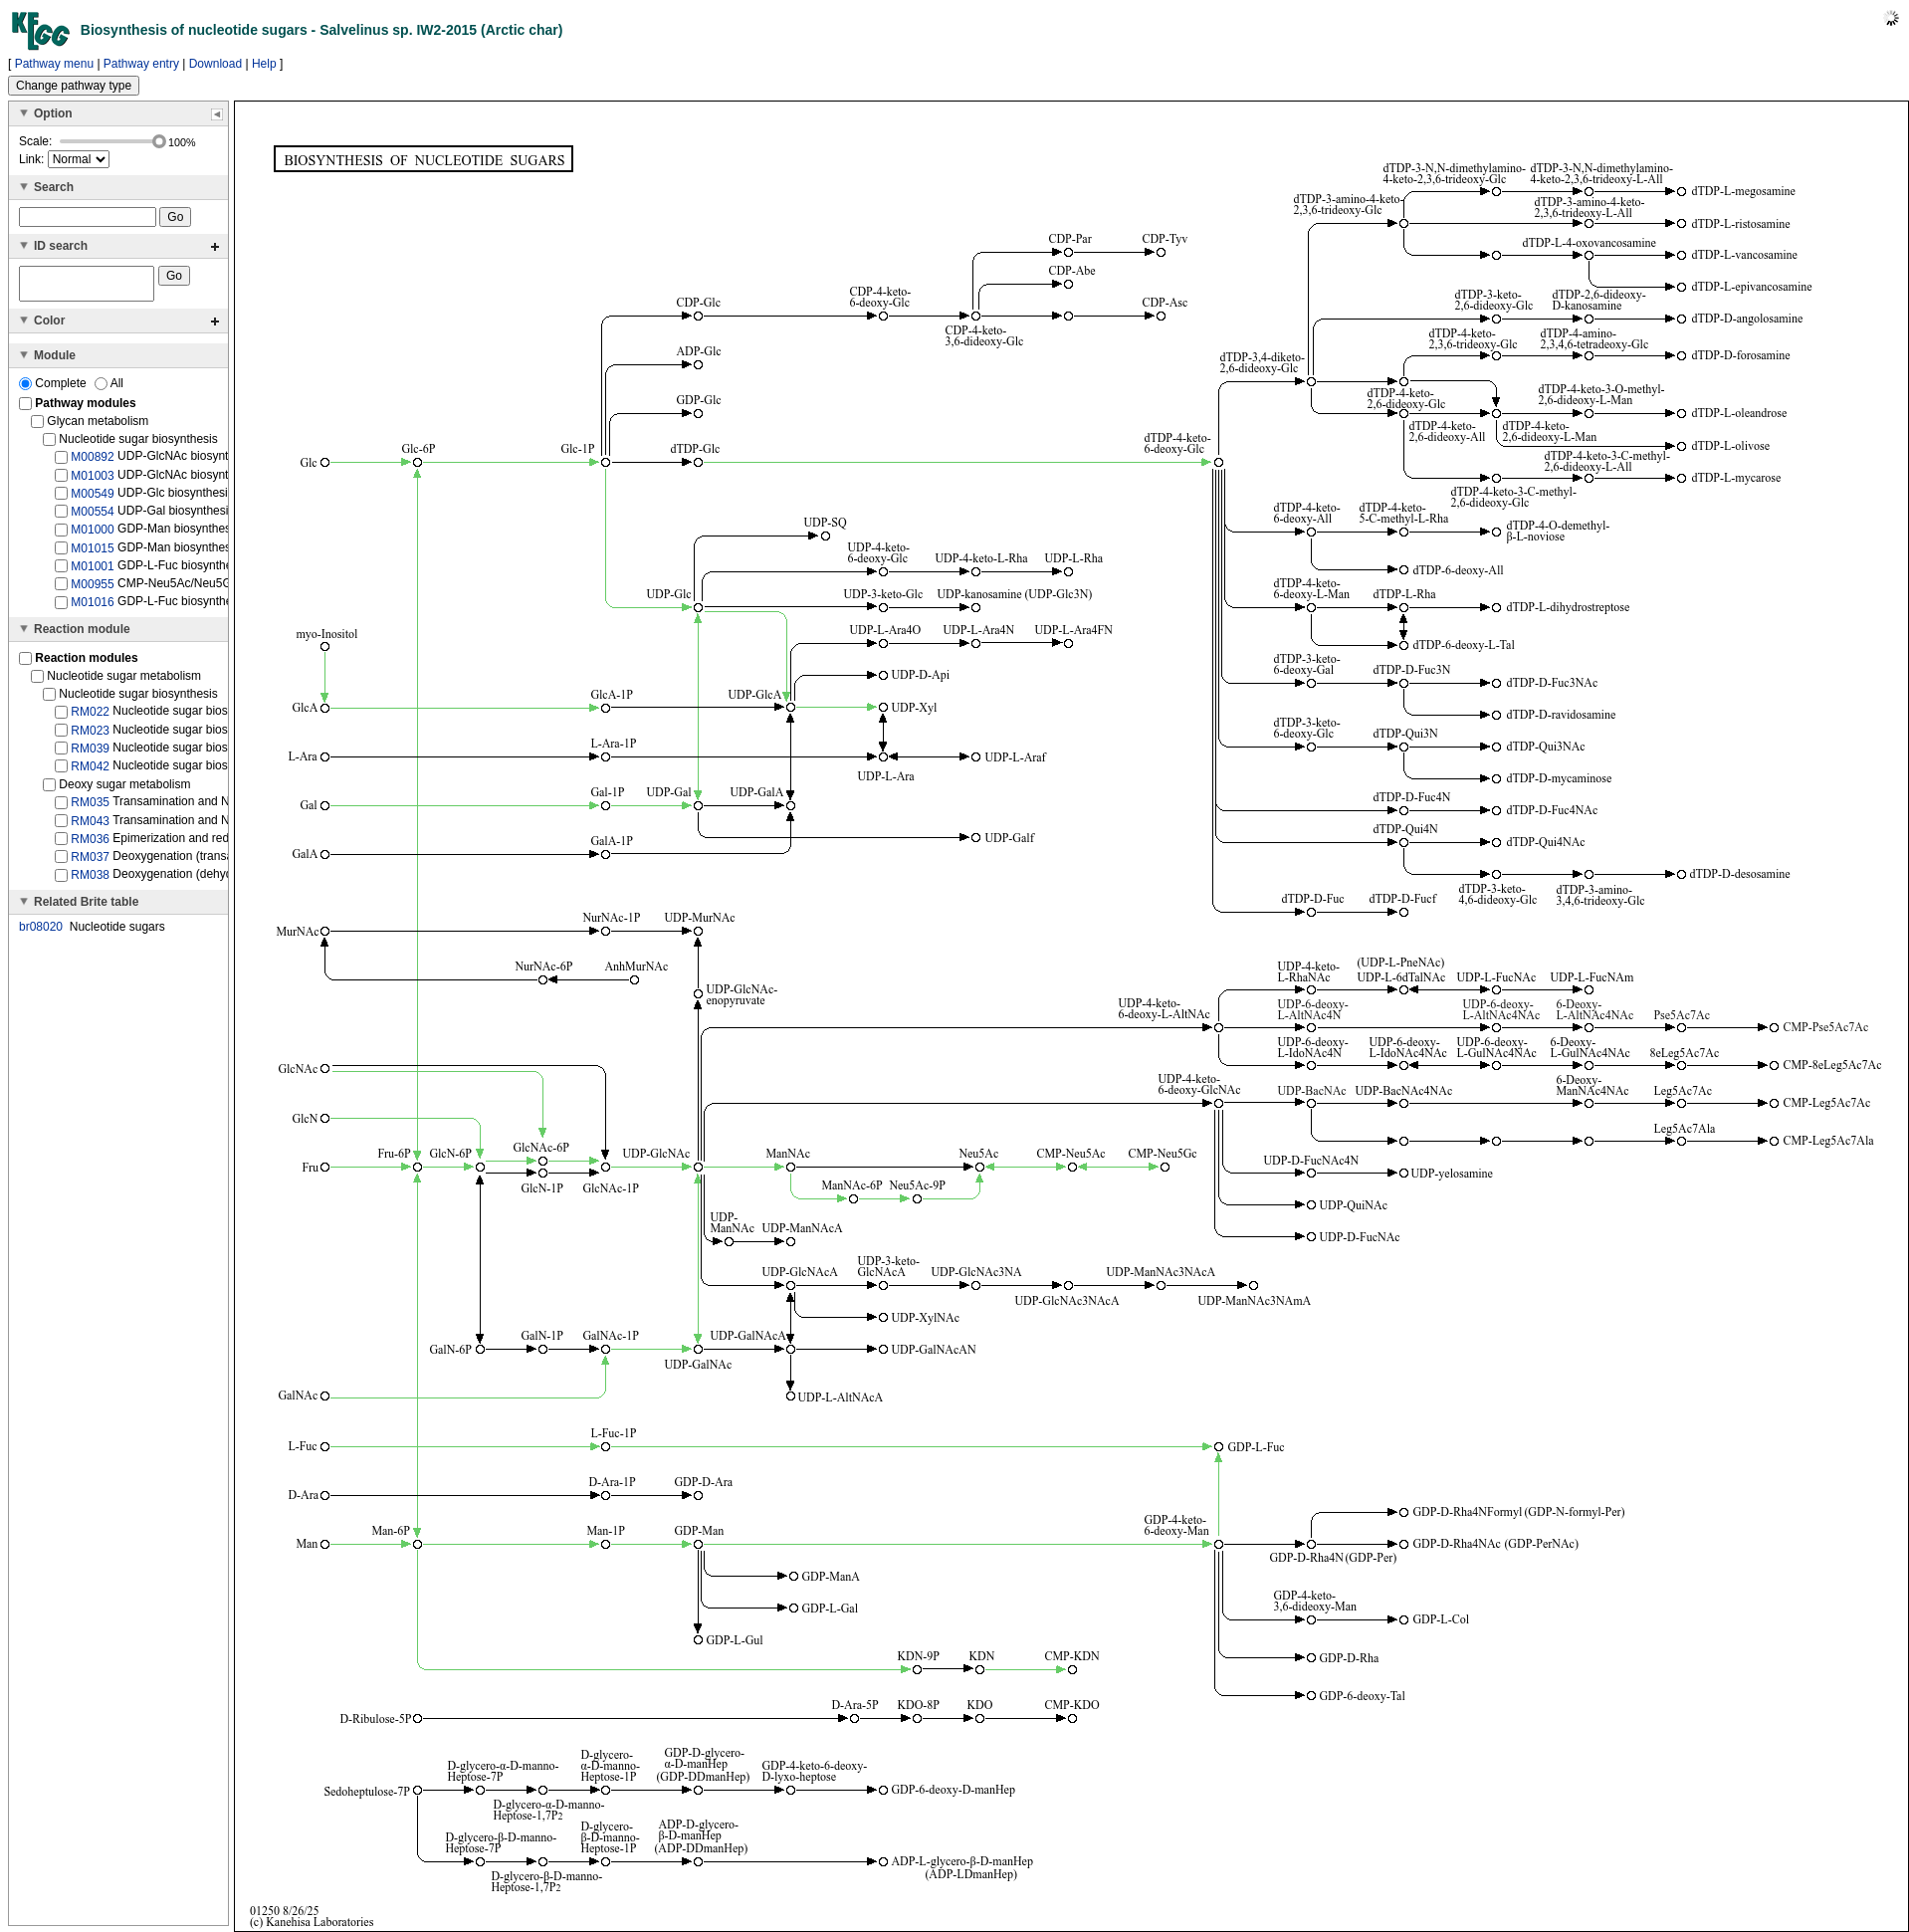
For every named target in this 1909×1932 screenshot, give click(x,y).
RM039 (90, 754)
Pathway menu (54, 64)
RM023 (90, 736)
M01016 (92, 608)
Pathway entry (141, 64)
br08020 (41, 933)
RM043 (90, 826)
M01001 (92, 572)
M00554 (92, 518)
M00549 (92, 500)
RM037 (90, 863)
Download (215, 64)
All (109, 389)
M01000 (92, 535)
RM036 (90, 845)
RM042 (90, 772)
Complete (54, 389)
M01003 (92, 481)
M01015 (92, 553)
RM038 (90, 881)
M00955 (92, 590)
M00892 (92, 463)
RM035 (90, 808)
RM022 (90, 718)
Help (264, 64)
